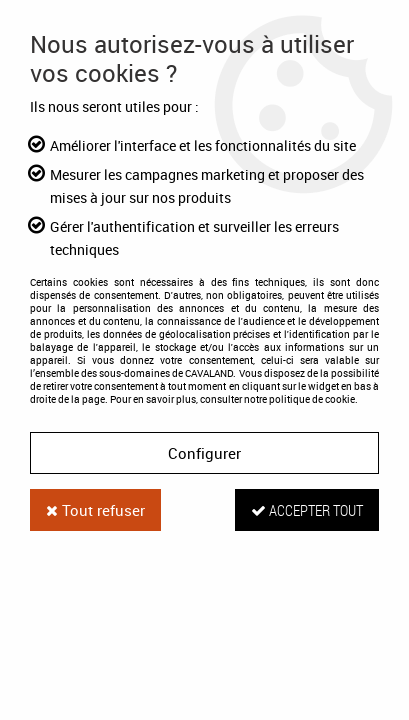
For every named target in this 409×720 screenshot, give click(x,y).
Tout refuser (95, 510)
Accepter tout (307, 510)
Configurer (204, 453)
